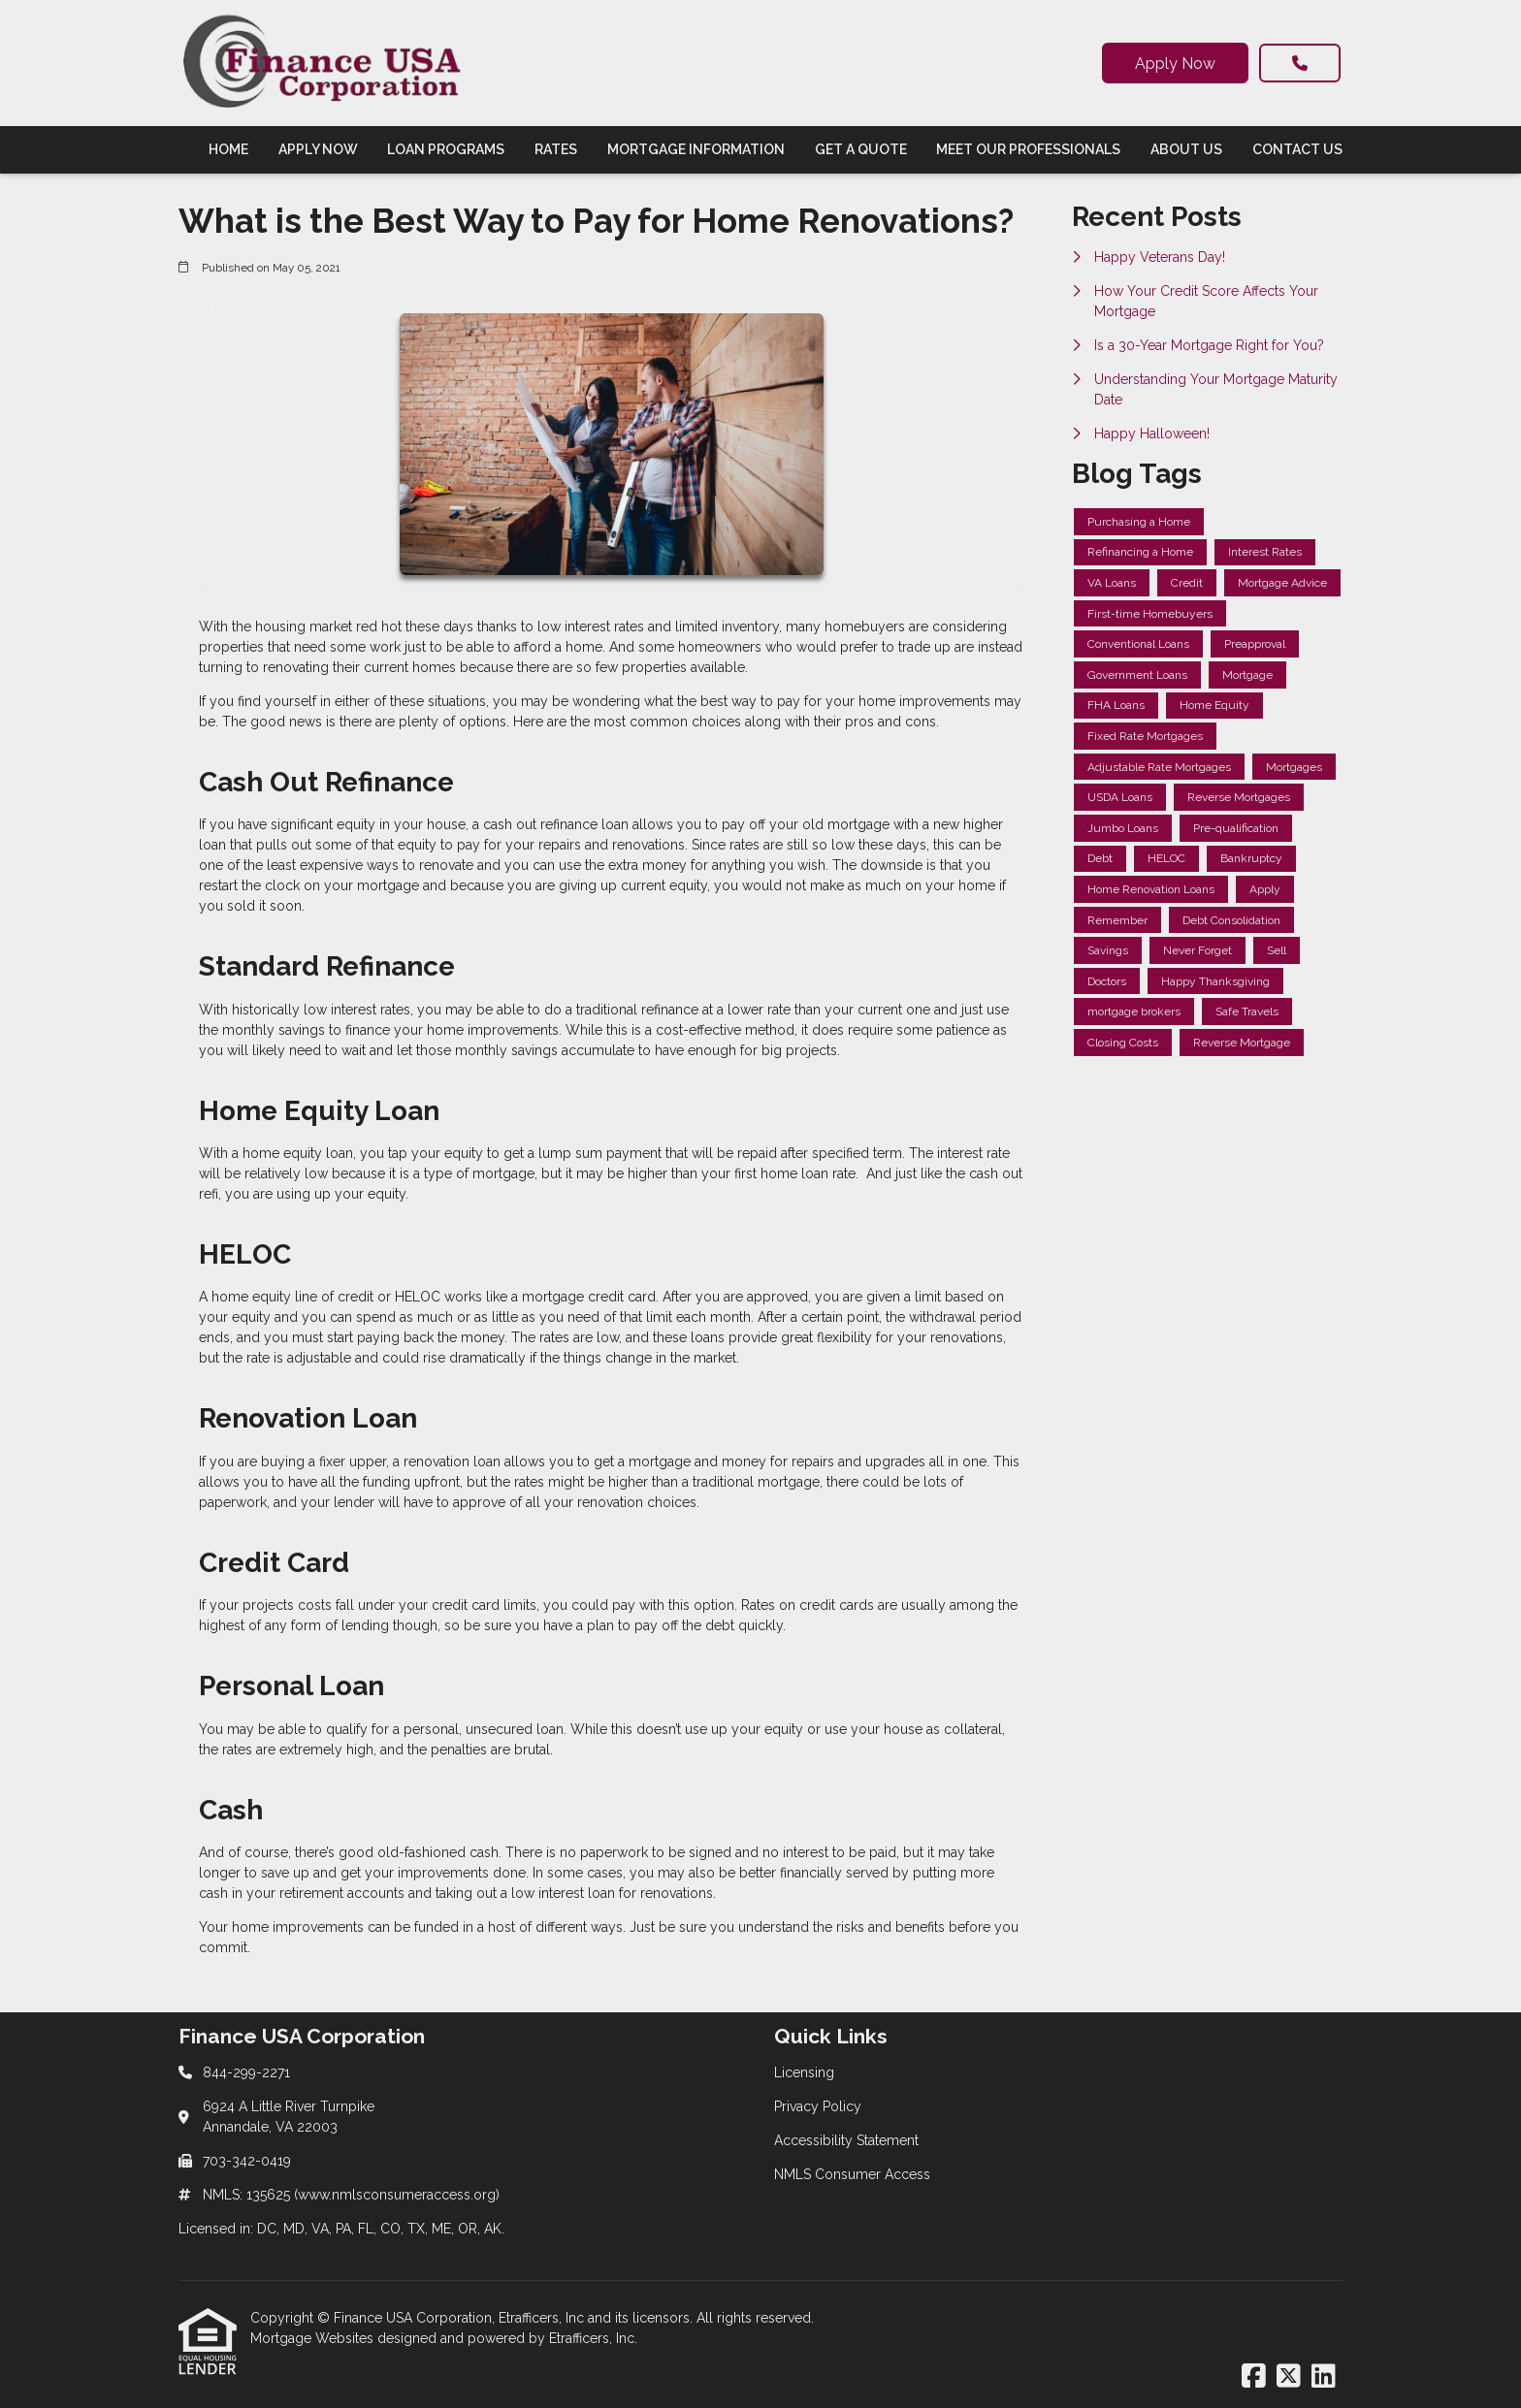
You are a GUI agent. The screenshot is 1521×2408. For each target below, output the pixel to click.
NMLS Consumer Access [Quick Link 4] (852, 2174)
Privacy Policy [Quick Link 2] (817, 2106)
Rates (555, 149)
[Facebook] (1254, 2377)
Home (228, 149)
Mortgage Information (696, 149)
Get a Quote (861, 149)
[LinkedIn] (1323, 2377)
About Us (1186, 149)
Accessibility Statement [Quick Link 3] (846, 2140)
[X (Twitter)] (1289, 2377)
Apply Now (1175, 63)
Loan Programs (445, 149)
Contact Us (1297, 149)
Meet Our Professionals (1028, 149)
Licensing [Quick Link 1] (804, 2072)
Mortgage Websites (313, 2338)
